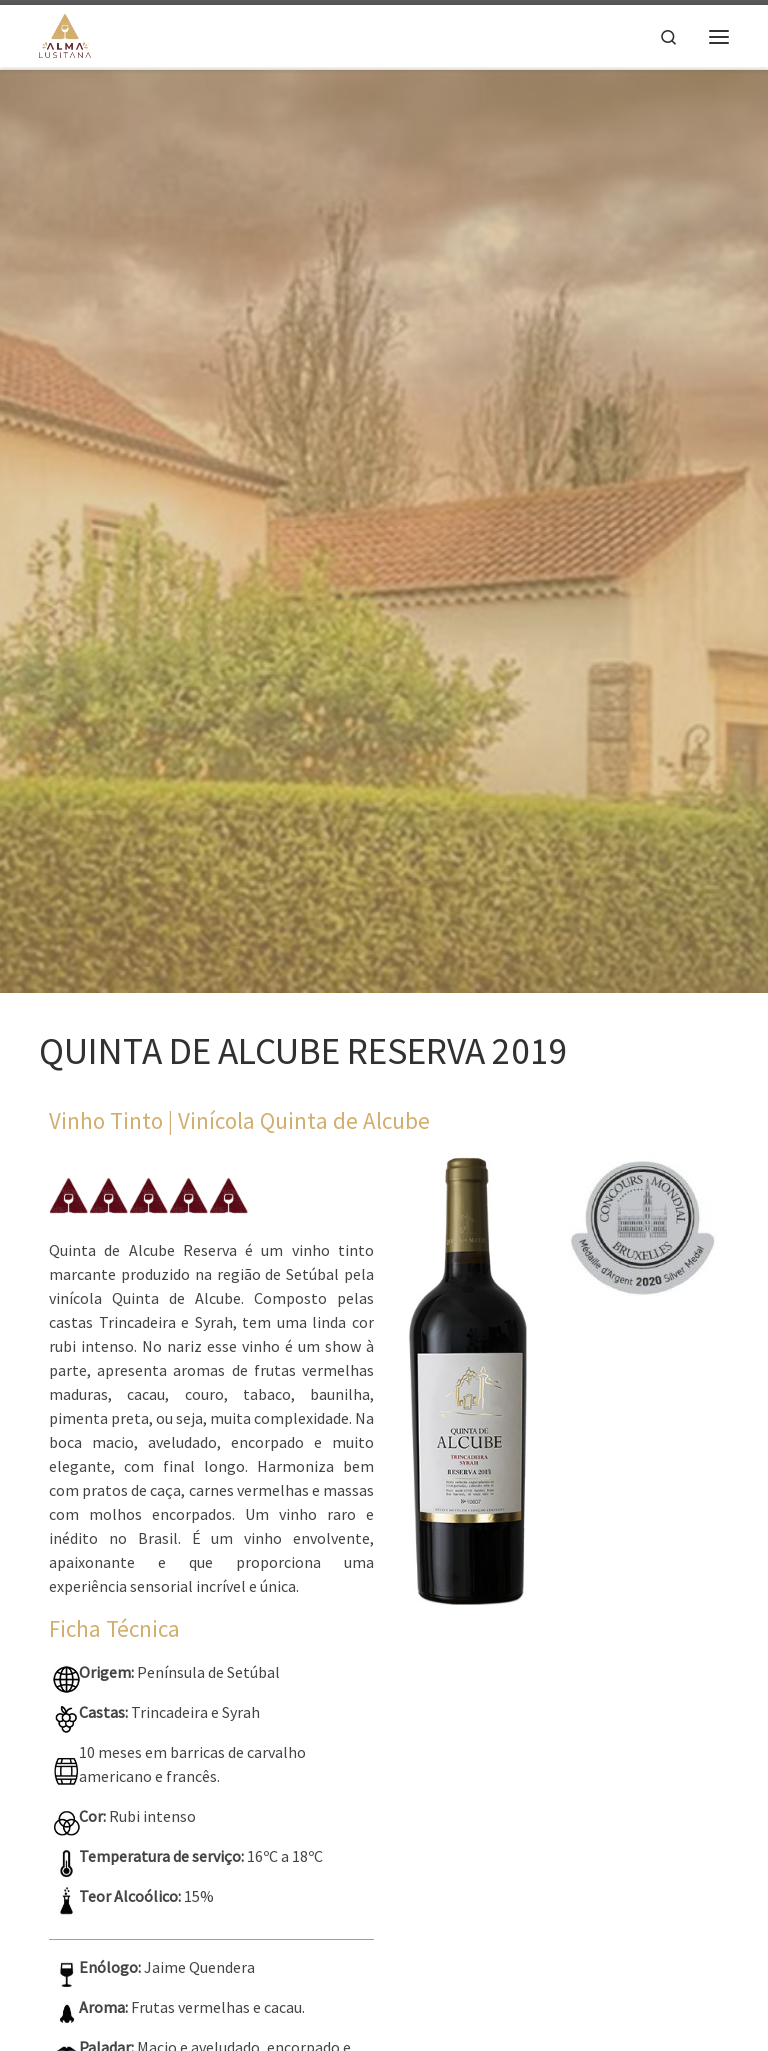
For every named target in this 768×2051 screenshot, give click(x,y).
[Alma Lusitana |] (65, 34)
